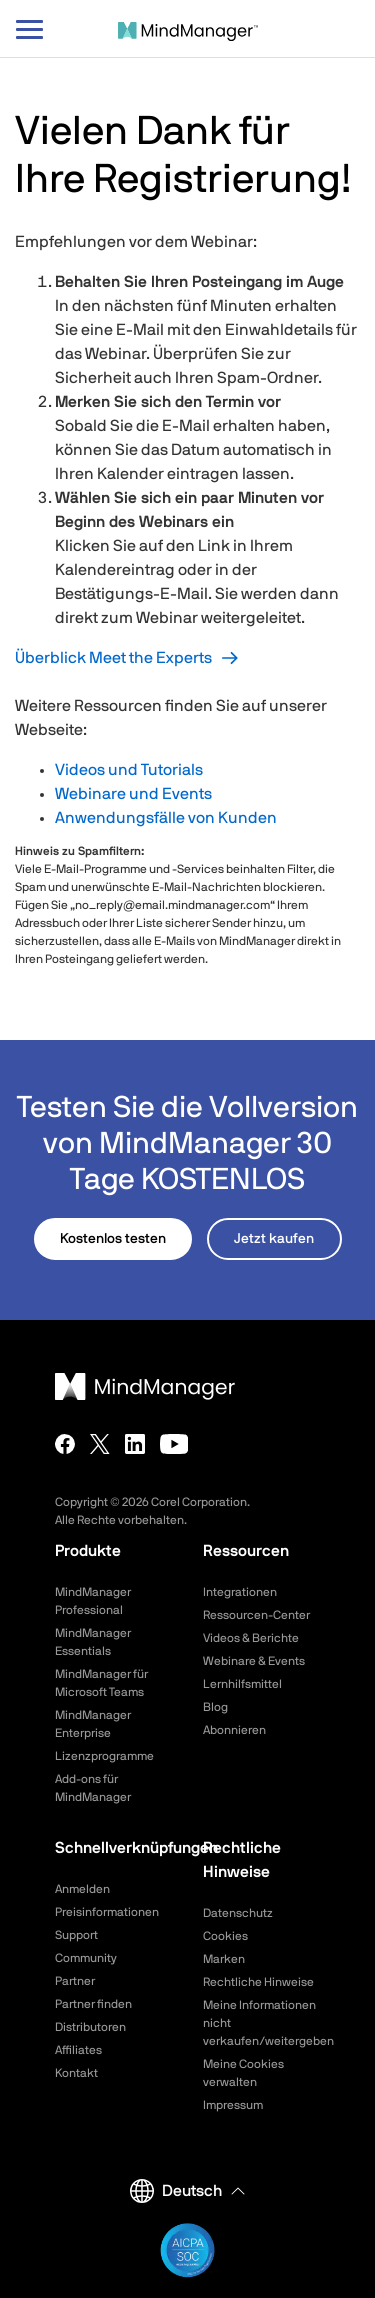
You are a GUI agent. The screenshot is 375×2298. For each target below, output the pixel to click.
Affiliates (78, 2050)
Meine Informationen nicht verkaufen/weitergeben (262, 2023)
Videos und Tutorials (129, 770)
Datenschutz (238, 1913)
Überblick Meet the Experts (113, 658)
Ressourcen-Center (256, 1615)
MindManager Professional (93, 1601)
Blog (215, 1707)
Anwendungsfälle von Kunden (166, 818)
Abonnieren (234, 1730)
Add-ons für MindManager (93, 1788)
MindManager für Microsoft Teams (101, 1683)
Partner (75, 1981)
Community (86, 1958)
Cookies (225, 1936)
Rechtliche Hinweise (258, 1982)
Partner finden (93, 2004)
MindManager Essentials (93, 1642)
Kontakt (76, 2073)
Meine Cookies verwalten (243, 2073)
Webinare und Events (133, 794)
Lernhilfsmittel (242, 1684)
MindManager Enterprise (93, 1724)
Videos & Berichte (251, 1638)
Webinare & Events (254, 1661)
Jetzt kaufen (274, 1239)
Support (76, 1935)
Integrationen (240, 1592)
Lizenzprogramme (104, 1756)
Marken (224, 1959)
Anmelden (82, 1889)
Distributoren (90, 2027)
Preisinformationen (107, 1912)
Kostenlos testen (113, 1239)
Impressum (233, 2105)
